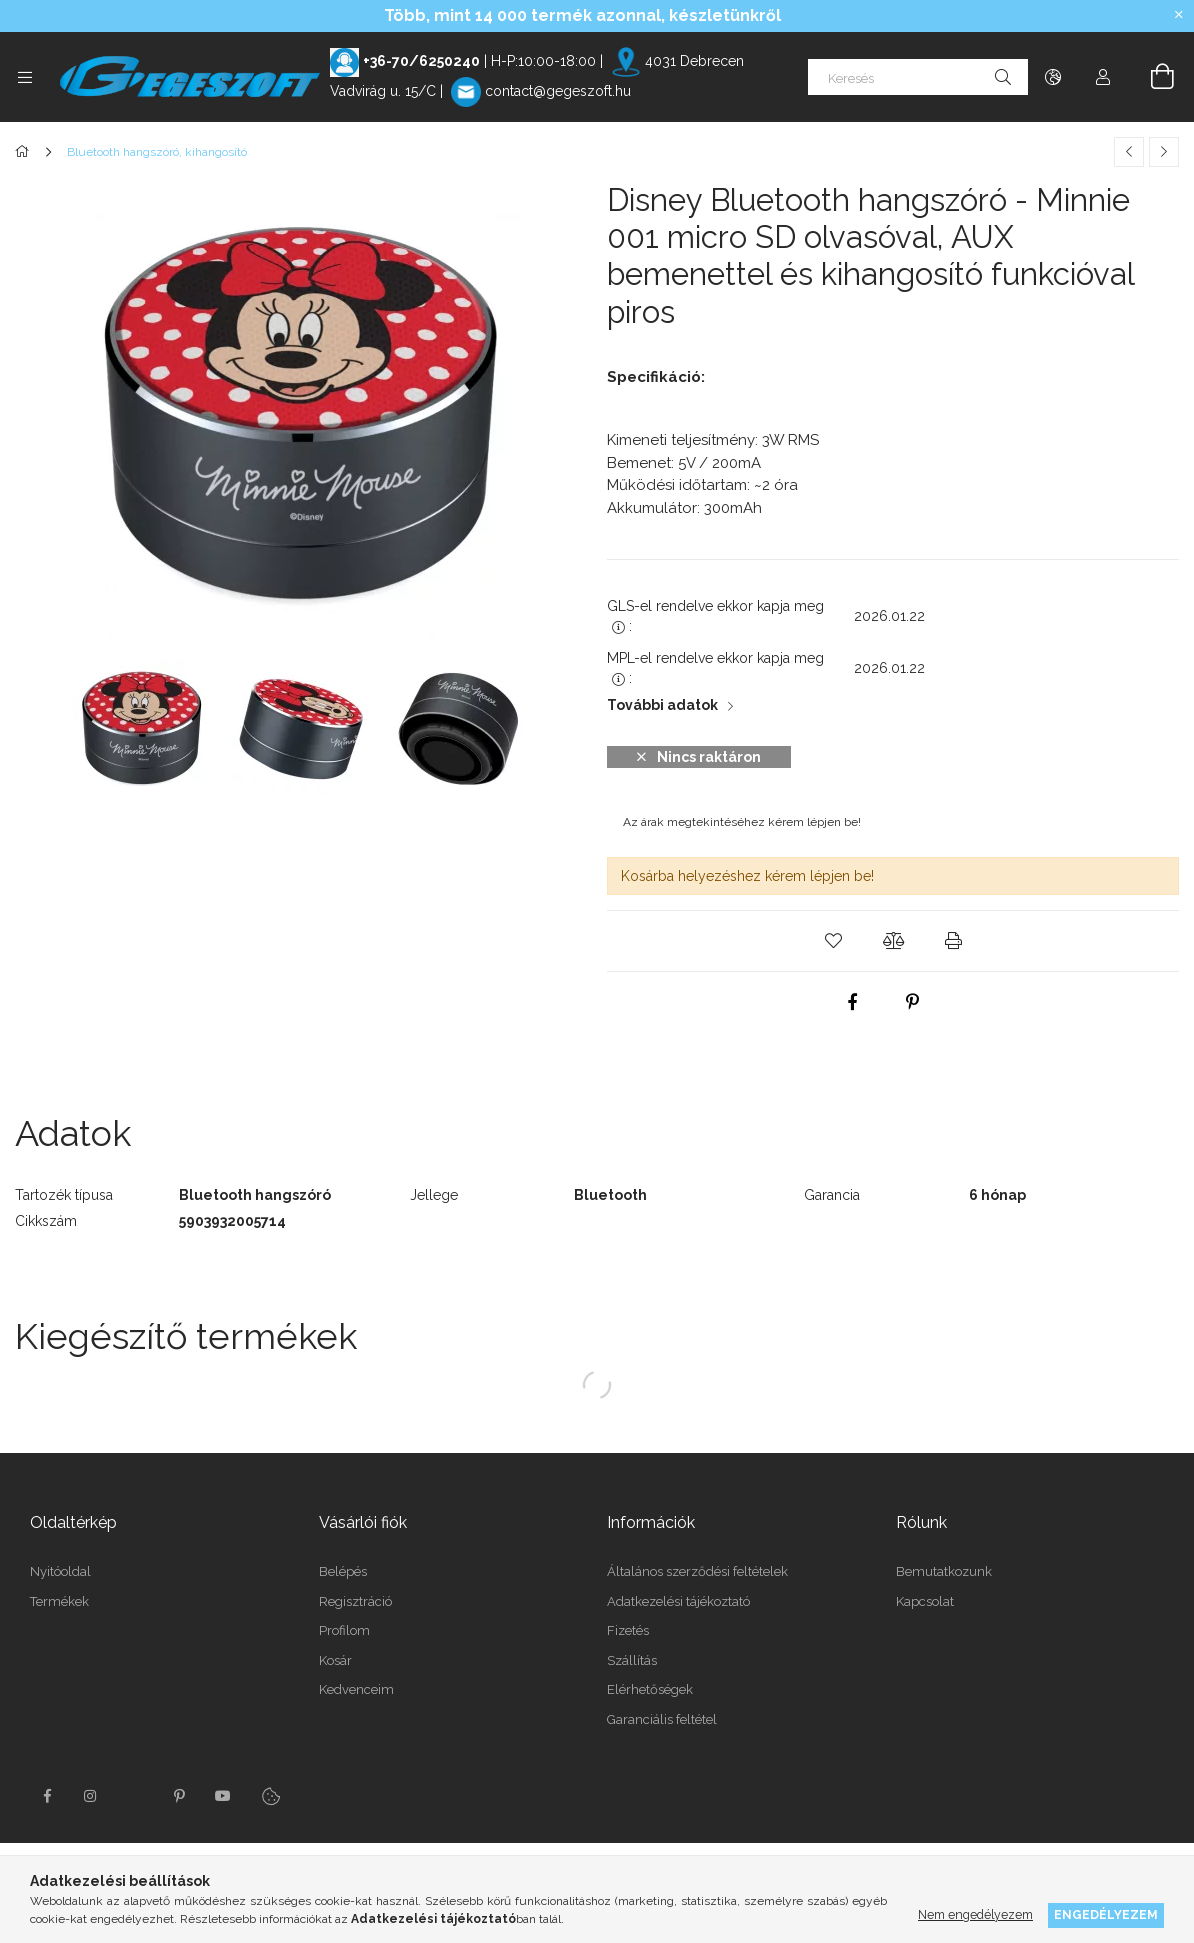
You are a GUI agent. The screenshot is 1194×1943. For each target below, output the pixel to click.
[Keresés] (918, 77)
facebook (47, 1796)
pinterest (179, 1796)
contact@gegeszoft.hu (558, 91)
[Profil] (1103, 77)
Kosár (335, 1660)
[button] (833, 941)
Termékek (59, 1601)
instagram (91, 1796)
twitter (135, 1796)
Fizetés (628, 1630)
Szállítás (632, 1660)
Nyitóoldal (60, 1571)
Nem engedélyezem (975, 1914)
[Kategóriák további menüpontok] (25, 77)
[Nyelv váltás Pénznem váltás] (1053, 77)
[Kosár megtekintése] (1151, 77)
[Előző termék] (1129, 152)
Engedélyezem (1106, 1914)
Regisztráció (355, 1601)
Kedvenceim (356, 1689)
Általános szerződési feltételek (697, 1571)
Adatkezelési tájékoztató (678, 1601)
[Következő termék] (1164, 152)
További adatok (662, 705)
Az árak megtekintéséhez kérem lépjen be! (742, 822)
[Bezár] (1179, 15)
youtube (223, 1796)
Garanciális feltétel (662, 1719)
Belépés (343, 1571)
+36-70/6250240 (421, 61)
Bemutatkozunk (944, 1571)
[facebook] (853, 1002)
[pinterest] (913, 1002)
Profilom (344, 1630)
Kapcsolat (925, 1601)
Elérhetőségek (650, 1689)
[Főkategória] (25, 152)
